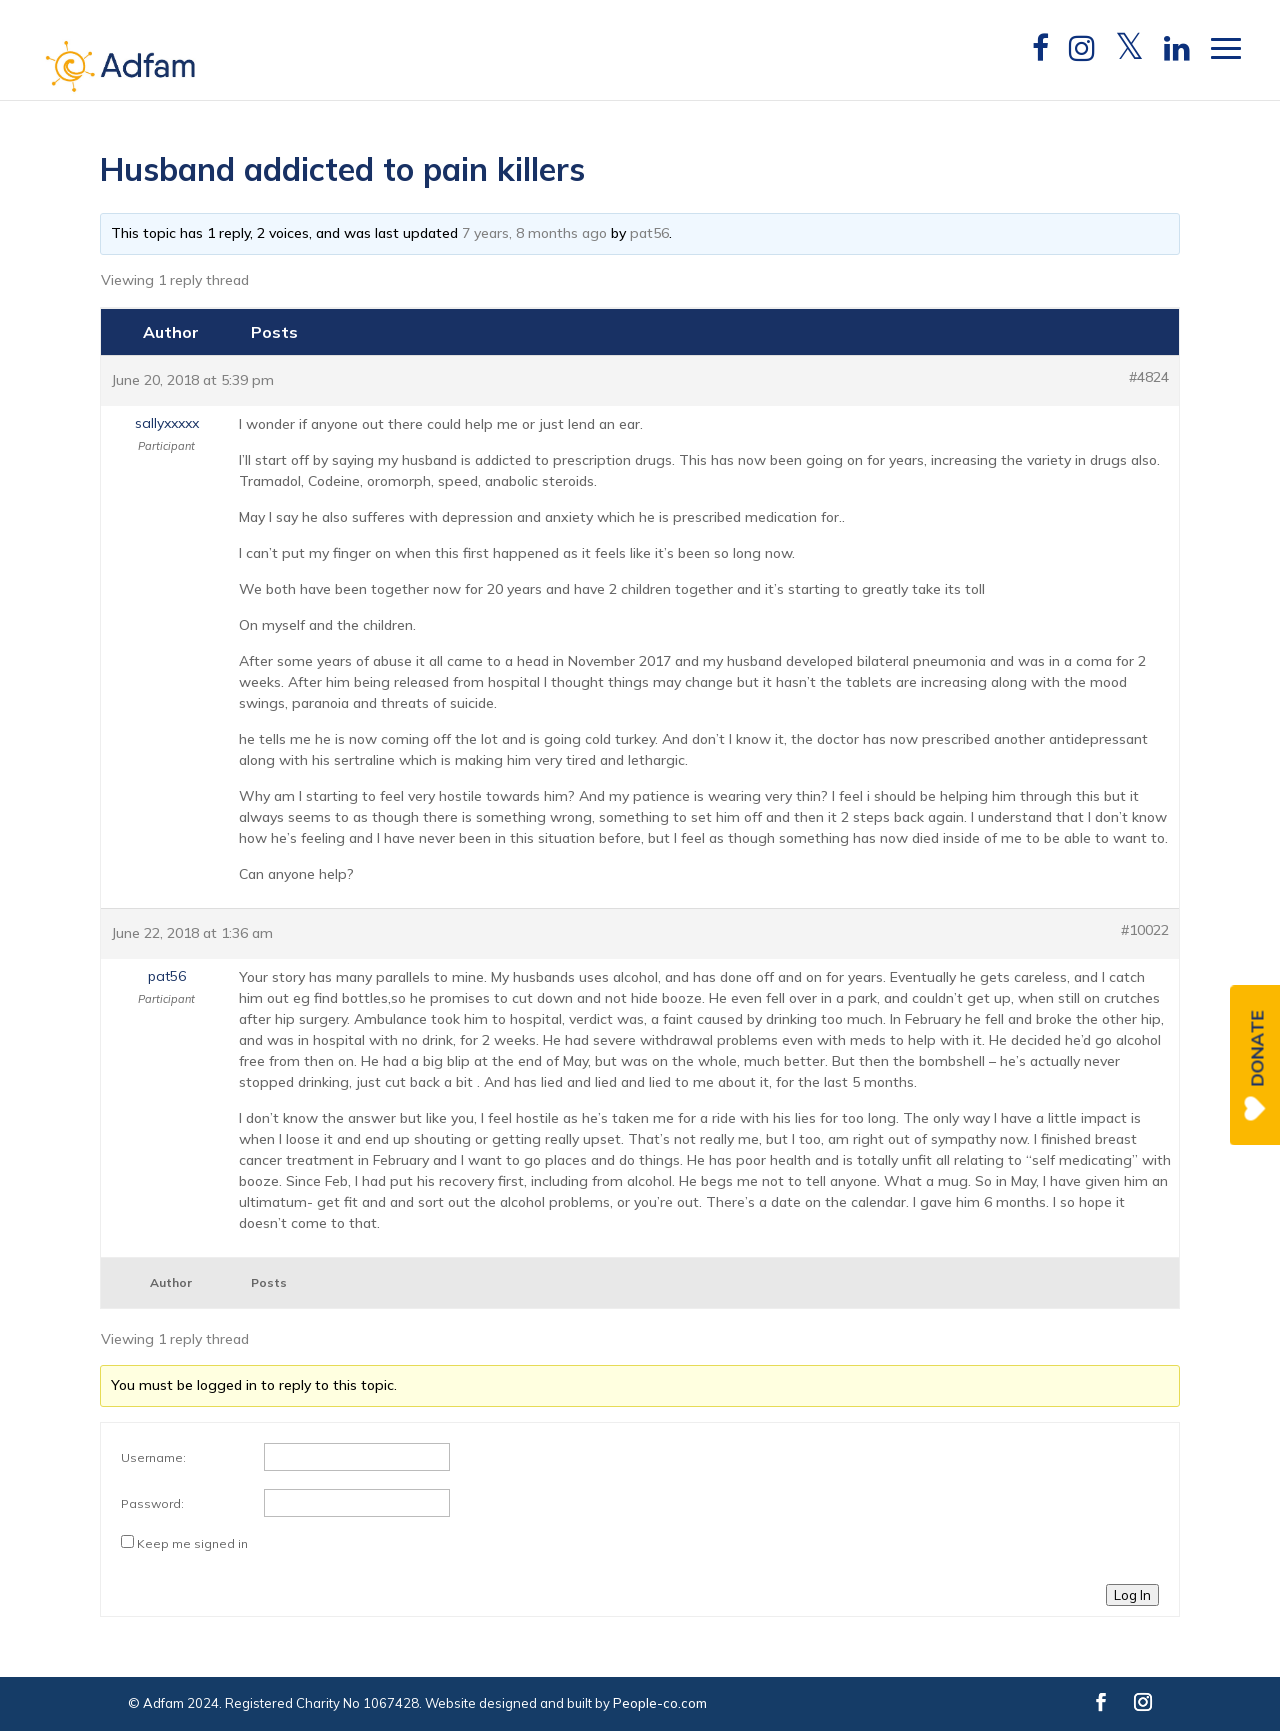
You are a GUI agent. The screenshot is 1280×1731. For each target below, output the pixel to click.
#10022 (1145, 930)
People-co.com (660, 1703)
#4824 (1149, 377)
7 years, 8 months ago (534, 233)
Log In (1132, 1595)
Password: (152, 1503)
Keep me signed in (192, 1543)
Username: (153, 1457)
